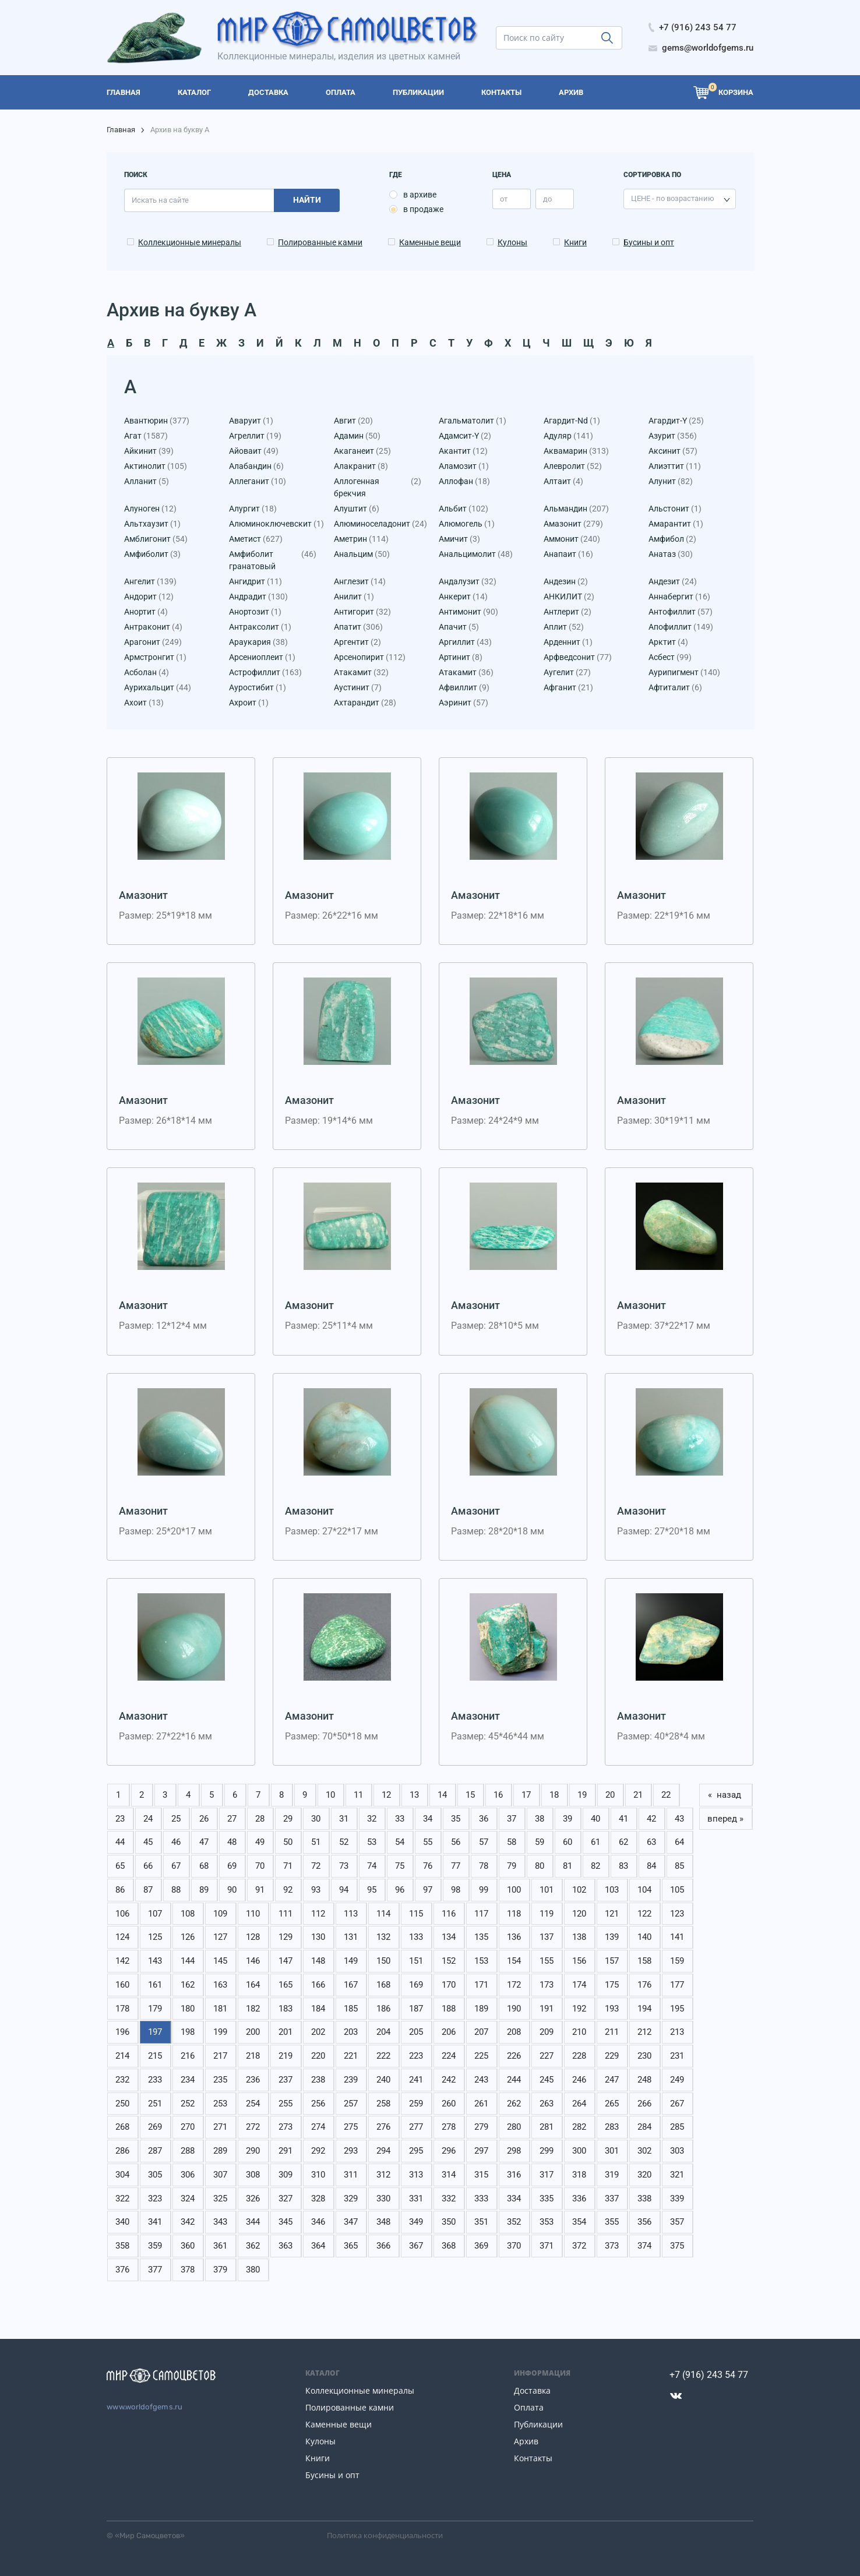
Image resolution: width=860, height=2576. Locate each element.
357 (677, 2222)
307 (220, 2174)
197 (155, 2032)
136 (514, 1937)
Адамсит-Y (465, 436)
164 (253, 1984)
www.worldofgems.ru (145, 2406)
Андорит (149, 597)
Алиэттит (674, 466)
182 (253, 2008)
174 (579, 1984)
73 (343, 1866)
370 (514, 2245)
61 (595, 1842)
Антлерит (567, 612)
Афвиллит (464, 688)
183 (285, 2008)
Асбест (670, 657)
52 (343, 1842)
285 (677, 2127)
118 (514, 1913)
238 (318, 2079)
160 (122, 1984)
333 (481, 2198)
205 (416, 2032)
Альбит (463, 509)
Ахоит (144, 703)
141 (677, 1937)
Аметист (256, 539)
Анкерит (463, 597)
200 (253, 2032)
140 (644, 1937)
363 (285, 2245)
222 (383, 2056)
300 (579, 2151)
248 (644, 2079)
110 (253, 1913)
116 (449, 1913)
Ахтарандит (365, 703)
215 (155, 2056)
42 (651, 1818)
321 (677, 2174)
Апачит (459, 627)
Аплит (564, 627)
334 (514, 2198)
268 (122, 2127)
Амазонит (573, 524)
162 (188, 1984)
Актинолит (155, 466)
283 (612, 2127)
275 (351, 2127)
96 (399, 1890)
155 (547, 1961)
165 (285, 1984)
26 (204, 1818)
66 (148, 1866)
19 (582, 1795)
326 (253, 2198)
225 (481, 2056)
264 (579, 2103)
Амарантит (675, 524)
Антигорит (362, 612)
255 (285, 2103)
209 (547, 2032)
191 (547, 2008)
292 (318, 2151)
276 (383, 2127)
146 (253, 1961)
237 (285, 2079)
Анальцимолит (476, 554)
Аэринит (463, 703)
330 (383, 2198)
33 (399, 1818)
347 (351, 2222)
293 (351, 2151)
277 (416, 2127)
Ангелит (150, 582)
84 (651, 1866)
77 (455, 1866)
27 (232, 1818)
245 (547, 2079)
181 (220, 2008)
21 (638, 1795)
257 (351, 2103)
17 (526, 1795)
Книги (575, 242)
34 (427, 1818)
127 (220, 1937)
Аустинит (358, 688)
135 (481, 1937)
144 (188, 1961)
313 (416, 2174)
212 (644, 2032)
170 (449, 1984)
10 (330, 1795)
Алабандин (256, 466)
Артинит (460, 657)
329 (351, 2198)
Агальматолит (472, 421)
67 (176, 1866)
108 (188, 1913)
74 (371, 1866)
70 (260, 1866)
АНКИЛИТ (569, 597)
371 (547, 2245)
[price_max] (554, 199)
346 (318, 2222)
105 (677, 1890)
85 (679, 1866)
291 (285, 2151)
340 (122, 2222)
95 (371, 1890)
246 (579, 2079)
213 (677, 2032)
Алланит (146, 481)
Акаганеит (362, 451)
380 (253, 2269)
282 (579, 2127)
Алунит (670, 481)
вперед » (725, 1818)
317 (547, 2174)
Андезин (566, 582)
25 (176, 1818)
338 (644, 2198)
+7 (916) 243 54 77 (708, 2374)
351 (481, 2222)
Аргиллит (465, 642)
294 (383, 2151)
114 (383, 1913)
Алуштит (356, 509)
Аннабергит (679, 597)
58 (511, 1842)
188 (449, 2008)
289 (220, 2151)
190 (514, 2008)
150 (383, 1961)
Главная (121, 129)
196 (122, 2032)
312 (383, 2174)
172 (514, 1984)
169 (416, 1984)
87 (148, 1890)
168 (383, 1984)
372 (579, 2245)
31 (343, 1818)
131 (351, 1937)
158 (644, 1961)
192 (579, 2008)
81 (567, 1866)
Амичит (459, 539)
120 (579, 1913)
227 (547, 2056)
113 (351, 1913)
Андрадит (258, 597)
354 (579, 2222)
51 (315, 1842)
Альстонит (675, 509)
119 (547, 1913)
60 (567, 1842)
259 (416, 2103)
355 (612, 2222)
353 (547, 2222)
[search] (559, 38)
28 (260, 1818)
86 (120, 1890)
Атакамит (361, 672)
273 (285, 2127)
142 (122, 1961)
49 (260, 1842)
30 (315, 1818)
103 (612, 1890)
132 (383, 1937)
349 (416, 2222)
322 (122, 2198)
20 (610, 1795)
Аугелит (567, 672)
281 (547, 2127)
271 (220, 2127)
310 (318, 2174)
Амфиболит (152, 554)
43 (679, 1818)
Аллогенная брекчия (377, 487)
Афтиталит (675, 688)
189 (481, 2008)
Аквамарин (576, 451)
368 (449, 2245)
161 (155, 1984)
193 (612, 2008)
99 (483, 1890)
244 (514, 2079)
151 (416, 1961)
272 (253, 2127)
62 (623, 1842)
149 (351, 1961)
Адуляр (568, 436)
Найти (307, 199)
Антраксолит (260, 627)
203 (351, 2032)
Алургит (253, 509)
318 (579, 2174)
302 (644, 2151)
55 (427, 1842)
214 (122, 2056)
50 (287, 1842)
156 (579, 1961)
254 (253, 2103)
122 (644, 1913)
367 (416, 2245)
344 (253, 2222)
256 (318, 2103)
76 (427, 1866)
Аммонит (572, 539)
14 (442, 1795)
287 (155, 2151)
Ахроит (249, 703)
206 (449, 2032)
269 (155, 2127)
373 (612, 2245)
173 (547, 1984)
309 (285, 2174)
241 (416, 2079)
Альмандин (576, 509)
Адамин (357, 436)
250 (122, 2103)
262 (514, 2103)
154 (514, 1961)
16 (498, 1795)
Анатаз (670, 554)
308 (253, 2174)
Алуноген (150, 509)
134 (449, 1937)
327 (285, 2198)
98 (455, 1890)
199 (220, 2032)
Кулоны (512, 242)
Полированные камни (320, 242)
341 (155, 2222)
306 (188, 2174)
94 (343, 1890)
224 (449, 2056)
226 (514, 2056)
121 (612, 1913)
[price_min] (511, 199)
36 (483, 1818)
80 (539, 1866)
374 (644, 2245)
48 (232, 1842)
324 (188, 2198)
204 (383, 2032)
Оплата (529, 2407)
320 (644, 2174)
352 (514, 2222)
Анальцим (362, 554)
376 (122, 2269)
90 (232, 1890)
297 (481, 2151)
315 (481, 2174)
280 (514, 2127)
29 (287, 1818)
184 (318, 2008)
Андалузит (467, 582)
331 (416, 2198)
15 (470, 1795)
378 (188, 2269)
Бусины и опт (648, 242)
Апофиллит (680, 627)
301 (612, 2151)
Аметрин (361, 539)
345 (285, 2222)
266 (644, 2103)
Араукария (258, 642)
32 (371, 1818)
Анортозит (255, 612)
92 (287, 1890)
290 (253, 2151)
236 (253, 2079)
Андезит (672, 582)
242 (449, 2079)
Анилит (354, 597)
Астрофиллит (265, 672)
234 (188, 2079)
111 (285, 1913)
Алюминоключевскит (272, 524)
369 (481, 2245)
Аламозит (464, 466)
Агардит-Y (676, 421)
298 (514, 2151)
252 (188, 2103)
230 (644, 2056)
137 (547, 1937)
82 (595, 1866)
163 (220, 1984)
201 (285, 2032)
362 (253, 2245)
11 (358, 1795)
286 (122, 2151)
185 (351, 2008)
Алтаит (563, 481)
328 (318, 2198)
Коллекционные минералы (189, 242)
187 (416, 2008)
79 (511, 1866)
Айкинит (149, 451)
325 (220, 2198)
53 (371, 1842)
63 (651, 1842)
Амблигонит (156, 539)
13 (414, 1795)
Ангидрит (255, 582)
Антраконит (153, 627)
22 (666, 1795)
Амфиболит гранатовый (272, 560)
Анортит (146, 612)
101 (547, 1890)
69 (232, 1866)
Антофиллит (680, 612)
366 (383, 2245)
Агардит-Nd (572, 421)
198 (188, 2032)
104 (644, 1890)
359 (155, 2245)
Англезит (360, 582)
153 (481, 1961)
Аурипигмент (684, 672)
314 (449, 2174)
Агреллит (255, 436)
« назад (725, 1795)
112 (318, 1913)
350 (449, 2222)
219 (285, 2056)
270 (188, 2127)
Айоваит (254, 451)
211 (612, 2032)
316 (514, 2174)
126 (188, 1937)
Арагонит (153, 642)
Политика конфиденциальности (385, 2535)
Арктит (668, 642)
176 (644, 1984)
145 (220, 1961)
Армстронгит (155, 657)
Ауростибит (257, 688)
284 (644, 2127)
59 (539, 1842)
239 (351, 2079)
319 (612, 2174)
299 (547, 2151)
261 (481, 2103)
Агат (146, 436)
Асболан (146, 672)
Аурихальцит (157, 688)
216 (188, 2056)
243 (481, 2079)
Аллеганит (257, 481)
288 (188, 2151)
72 (315, 1866)
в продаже (423, 209)
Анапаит (568, 554)
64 (679, 1842)
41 (623, 1818)
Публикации (538, 2424)
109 (220, 1913)
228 (579, 2056)
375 (677, 2245)
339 (677, 2198)
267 (677, 2103)
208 (514, 2032)
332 (449, 2198)
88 (176, 1890)
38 (539, 1818)
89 (204, 1890)
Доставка (532, 2390)
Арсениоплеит (262, 657)
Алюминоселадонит (377, 524)
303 (677, 2151)
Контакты (533, 2458)
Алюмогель (467, 524)
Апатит (358, 627)
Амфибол (672, 539)
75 (399, 1866)
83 (623, 1866)
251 (155, 2103)
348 (383, 2222)
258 (383, 2103)
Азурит (672, 436)
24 (148, 1818)
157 (612, 1961)
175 (612, 1984)
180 (188, 2008)
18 (554, 1795)
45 (148, 1842)
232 (122, 2079)
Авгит (353, 421)
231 (677, 2056)
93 (315, 1890)
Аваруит (251, 421)
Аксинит (672, 451)
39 (567, 1818)
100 (514, 1890)
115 (416, 1913)
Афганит (568, 688)
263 (547, 2103)
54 (399, 1842)
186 (383, 2008)
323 (155, 2198)
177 (677, 1984)
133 (416, 1937)
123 (677, 1913)
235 (220, 2079)
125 (155, 1937)
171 (481, 1984)
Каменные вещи (430, 242)
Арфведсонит (578, 657)
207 (481, 2032)
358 (122, 2245)
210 (579, 2032)
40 (595, 1818)
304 (122, 2174)
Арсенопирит (370, 657)
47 (204, 1842)
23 (120, 1818)
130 (318, 1937)
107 (155, 1913)
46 (176, 1842)
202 (318, 2032)
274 (318, 2127)
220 (318, 2056)
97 (427, 1890)
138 (579, 1937)
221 (351, 2056)
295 (416, 2151)
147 (285, 1961)
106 (122, 1913)
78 (483, 1866)
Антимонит (468, 612)
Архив (526, 2441)
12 (386, 1795)
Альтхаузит (152, 524)
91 (260, 1890)
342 (188, 2222)
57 (483, 1842)
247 (612, 2079)
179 (155, 2008)
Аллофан (464, 481)
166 (318, 1984)
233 (155, 2079)
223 (416, 2056)
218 (253, 2056)
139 (612, 1937)
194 (644, 2008)
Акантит (463, 451)
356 (644, 2222)
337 (612, 2198)
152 (449, 1961)
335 (547, 2198)
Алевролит (573, 466)
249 (677, 2079)
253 (220, 2103)
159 (677, 1961)
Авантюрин (156, 421)
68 (204, 1866)
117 (481, 1913)
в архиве (419, 194)
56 (455, 1842)
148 (318, 1961)
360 (188, 2245)
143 (155, 1961)
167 (351, 1984)
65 (120, 1866)
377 (155, 2269)
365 (351, 2245)
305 (155, 2174)
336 (579, 2198)
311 (351, 2174)
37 (511, 1818)
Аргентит (357, 642)
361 (220, 2245)
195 (677, 2008)
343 (220, 2222)
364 (318, 2245)
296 (449, 2151)
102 (579, 1890)
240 (383, 2079)
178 (122, 2008)
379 (220, 2269)
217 (220, 2056)
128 (253, 1937)
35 (455, 1818)
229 (612, 2056)
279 (481, 2127)
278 (449, 2127)
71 (287, 1866)
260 (449, 2103)
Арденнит (568, 642)
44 (120, 1842)
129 (285, 1937)
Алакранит (361, 466)
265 (612, 2103)
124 (122, 1937)
